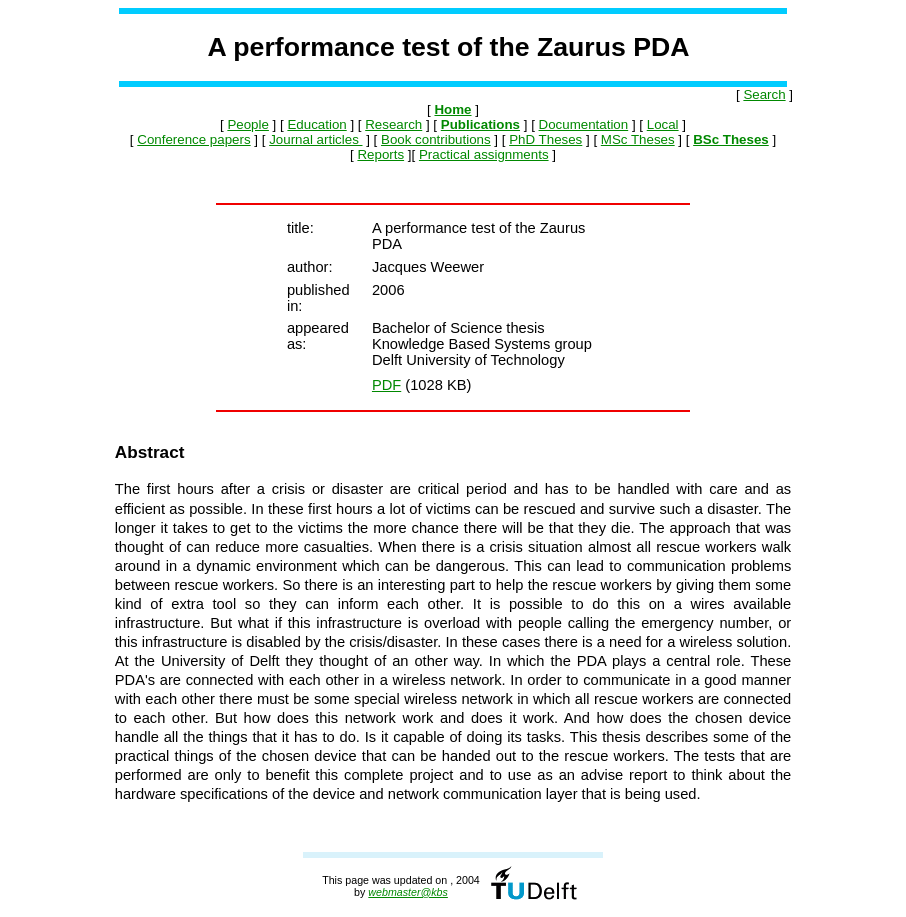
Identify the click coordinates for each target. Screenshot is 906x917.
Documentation (584, 124)
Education (316, 124)
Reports (380, 154)
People (248, 124)
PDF (386, 385)
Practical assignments (484, 154)
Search (764, 94)
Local (663, 124)
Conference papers (193, 139)
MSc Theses (638, 139)
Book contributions (436, 139)
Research (393, 124)
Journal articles (315, 139)
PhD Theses (545, 139)
